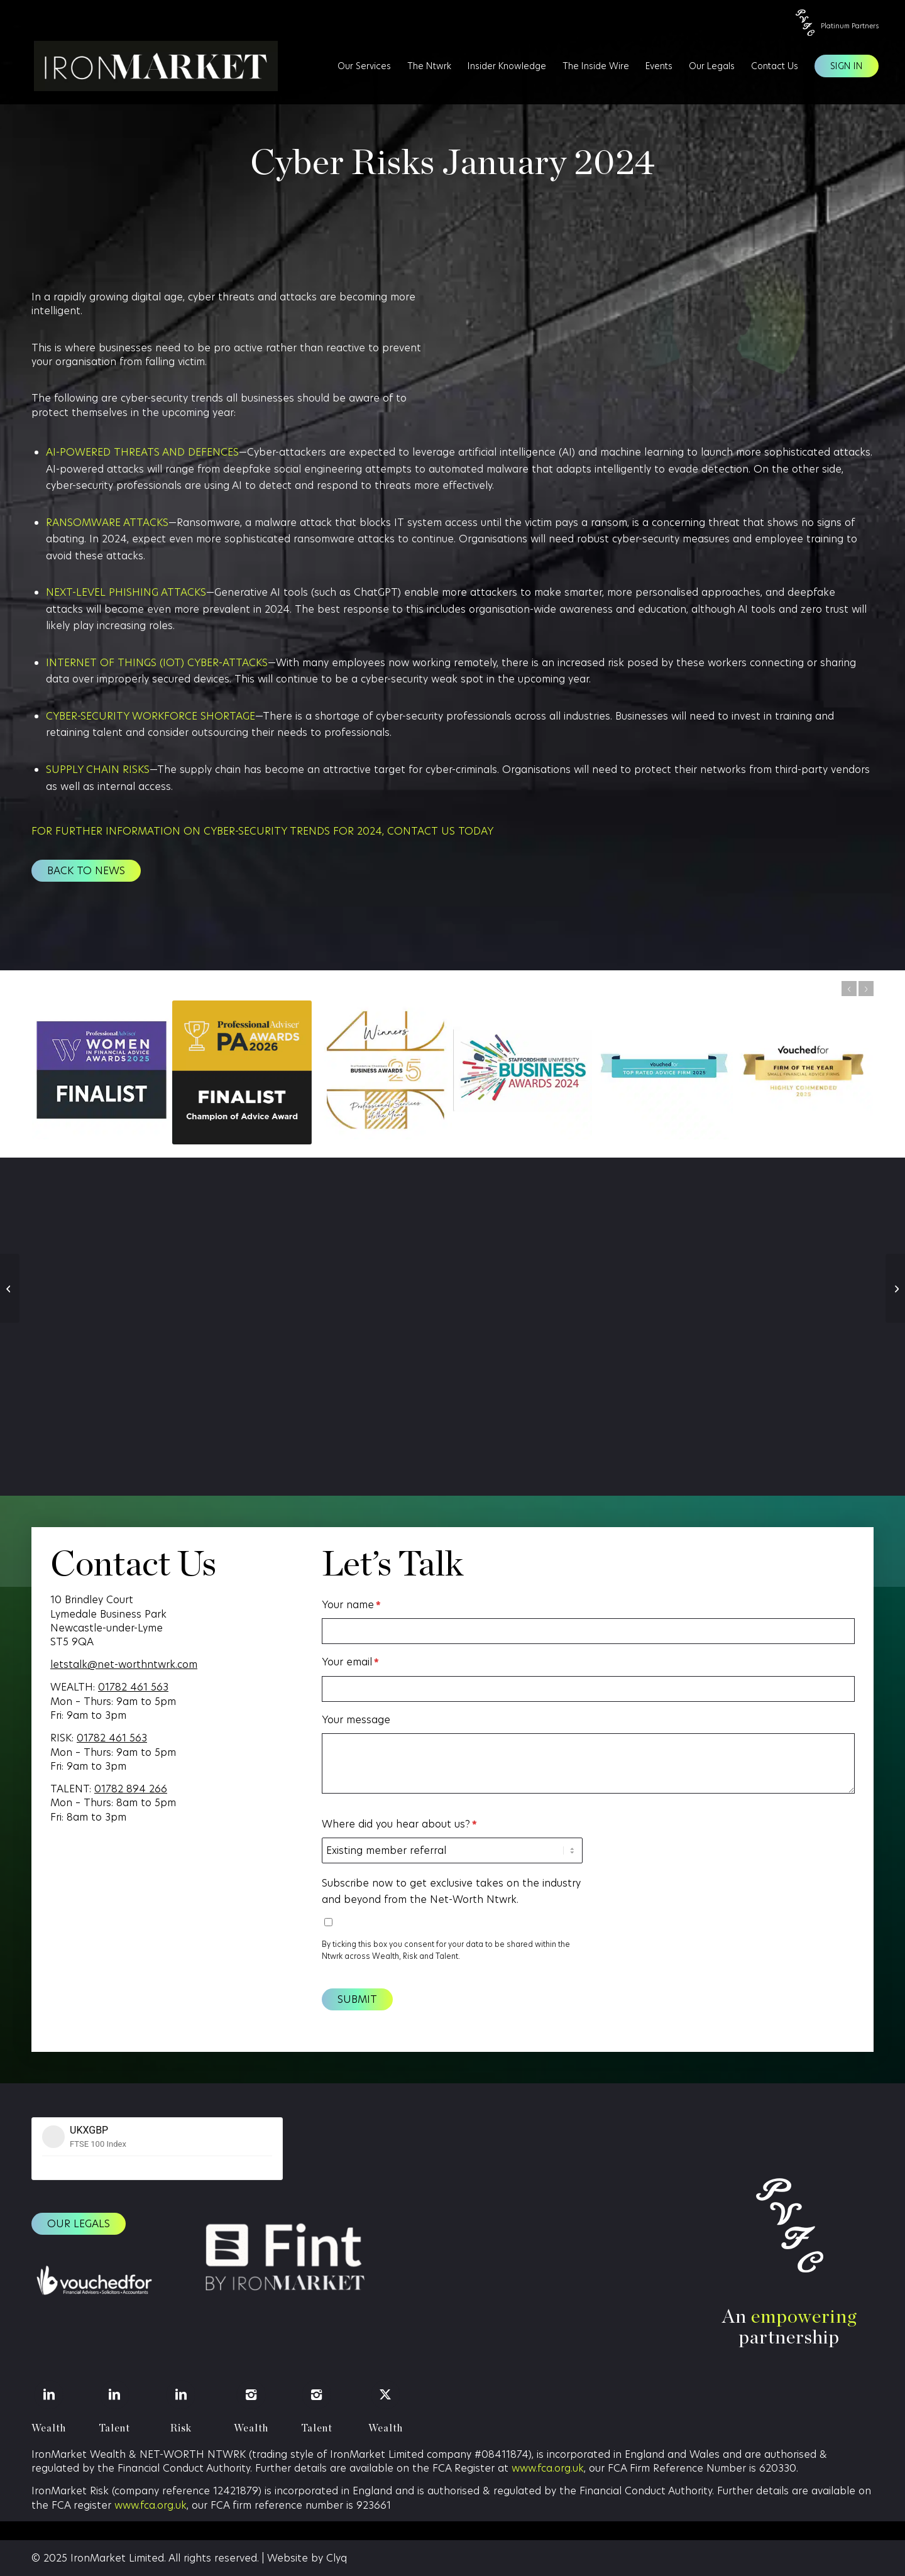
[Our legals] (78, 2224)
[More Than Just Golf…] (895, 1288)
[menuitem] (364, 66)
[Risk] (180, 2394)
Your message (356, 1720)
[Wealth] (48, 2394)
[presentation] (688, 1840)
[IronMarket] (148, 66)
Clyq (336, 2558)
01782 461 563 (133, 1687)
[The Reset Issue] (9, 1288)
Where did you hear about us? (399, 1824)
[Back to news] (86, 871)
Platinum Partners (850, 26)
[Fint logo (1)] (284, 2259)
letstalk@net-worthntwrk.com (123, 1664)
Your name (351, 1605)
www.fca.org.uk (548, 2468)
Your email (350, 1662)
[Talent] (114, 2394)
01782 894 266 (130, 1789)
